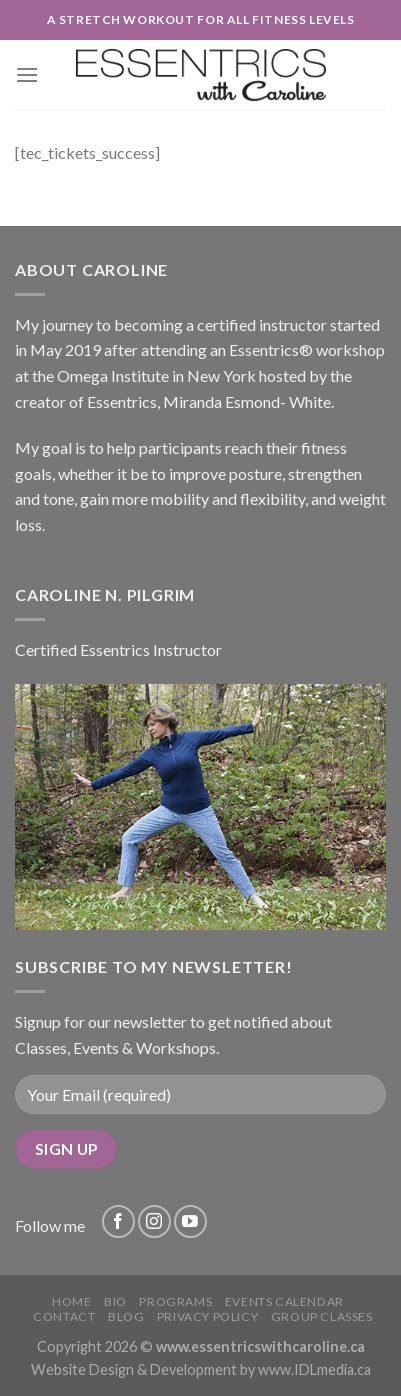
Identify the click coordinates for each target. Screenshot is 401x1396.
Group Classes (322, 1316)
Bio (115, 1301)
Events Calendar (284, 1301)
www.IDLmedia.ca (314, 1369)
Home (71, 1301)
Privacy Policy (208, 1316)
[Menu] (27, 74)
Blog (126, 1316)
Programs (175, 1301)
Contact (64, 1316)
